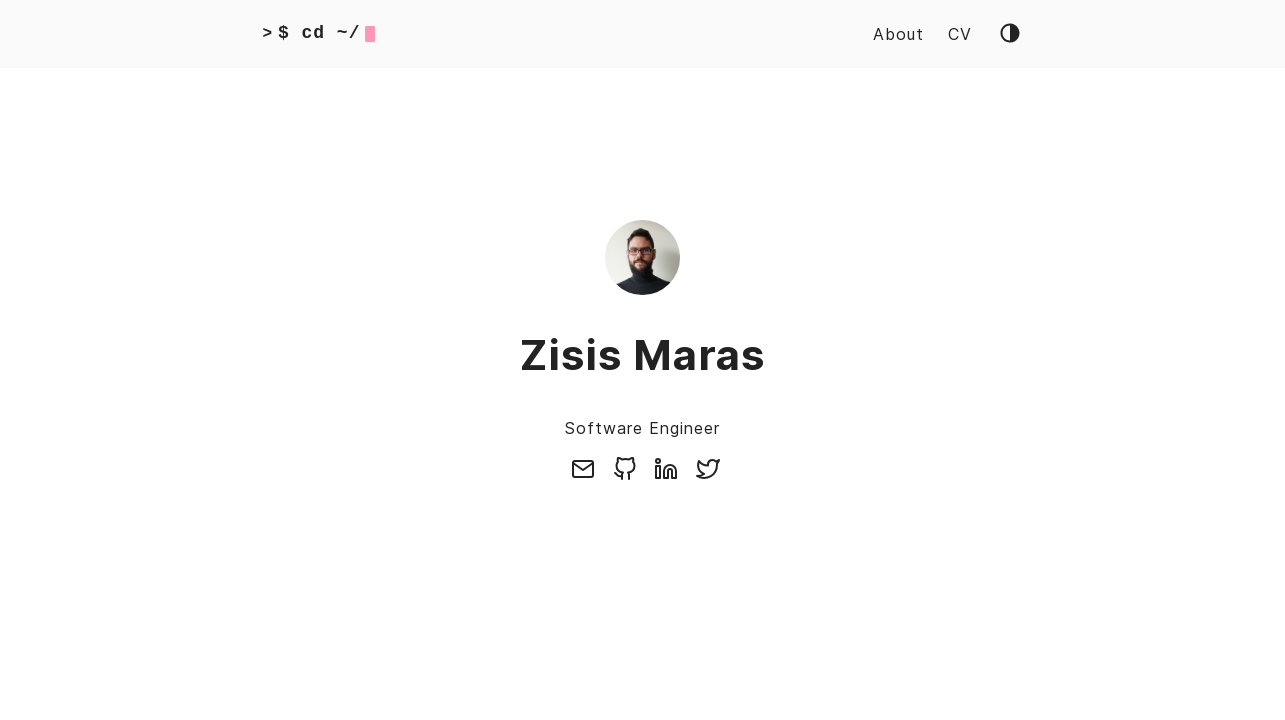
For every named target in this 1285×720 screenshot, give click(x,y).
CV (960, 34)
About (898, 34)
